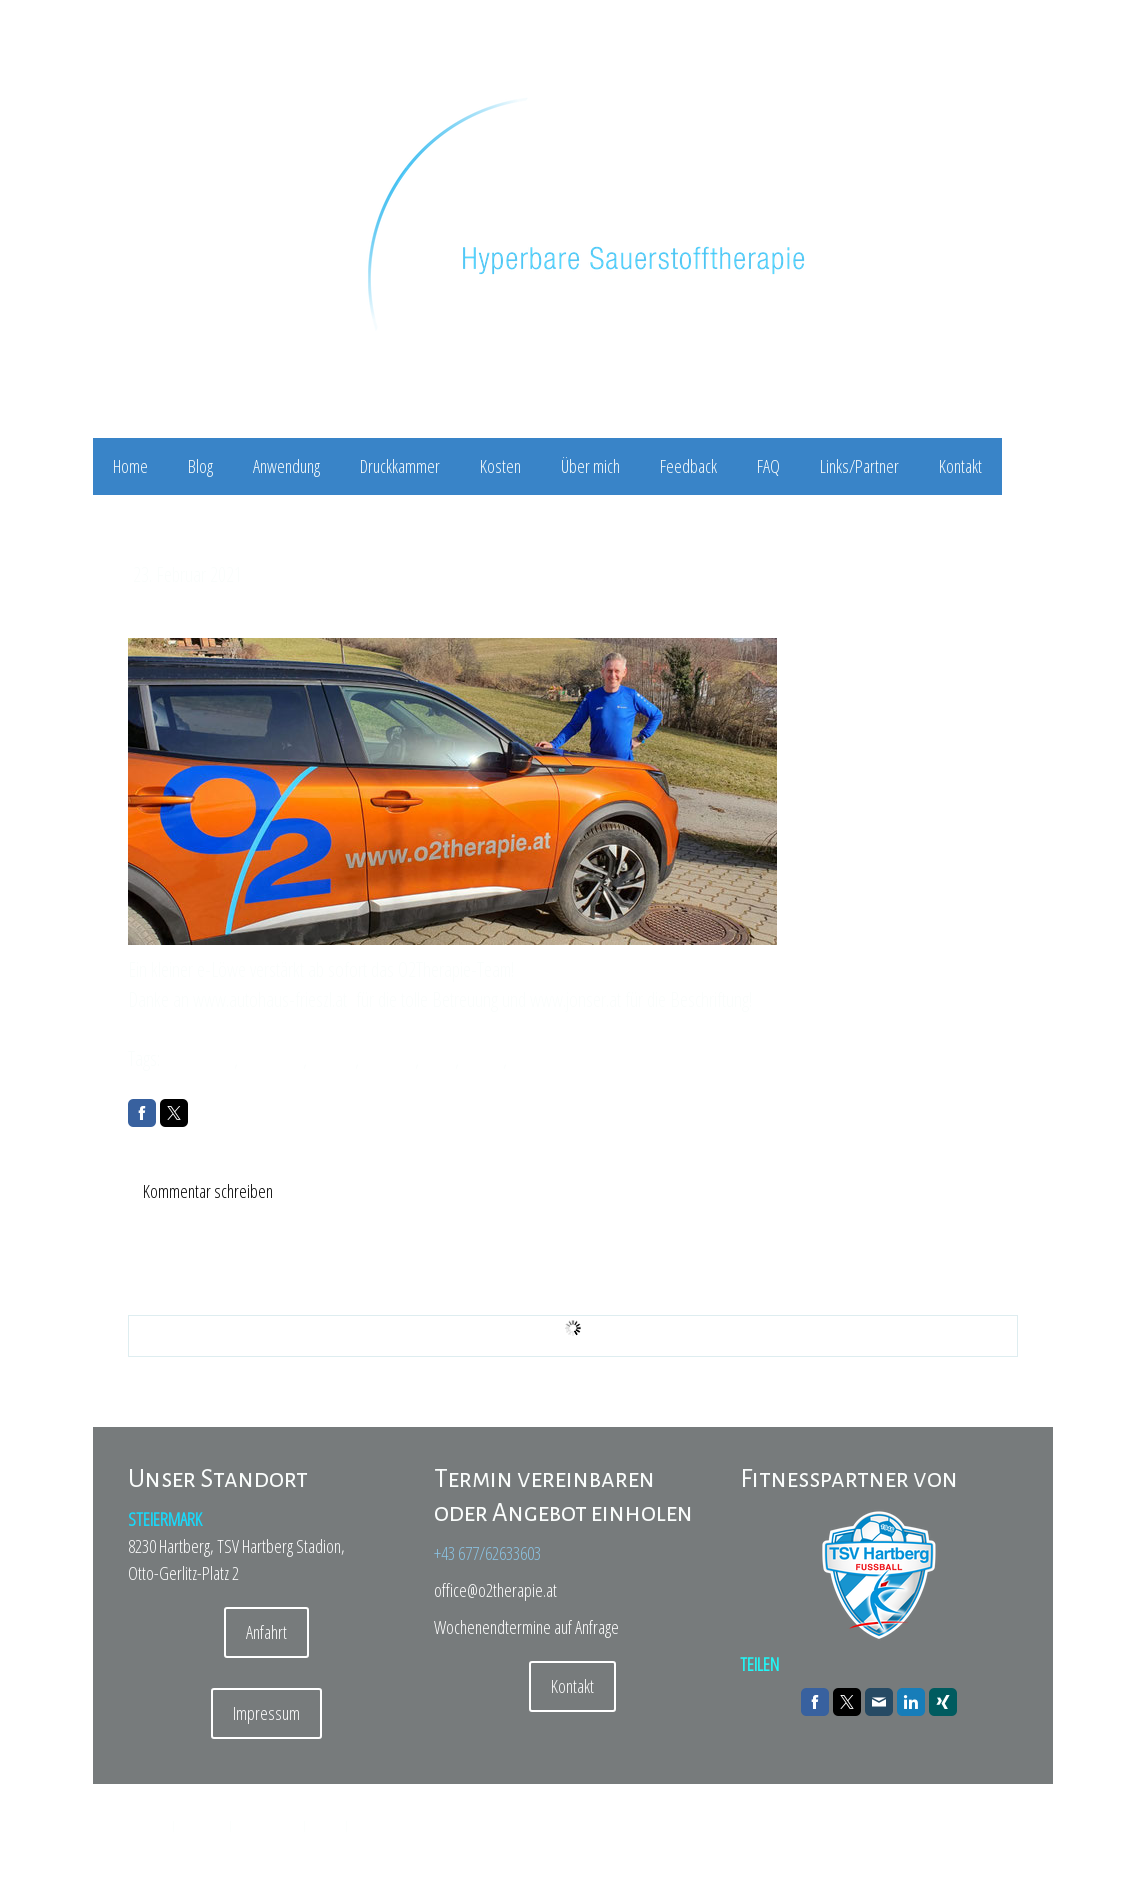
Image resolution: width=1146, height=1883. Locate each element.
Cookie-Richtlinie (267, 1824)
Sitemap (325, 1824)
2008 (439, 1058)
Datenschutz (202, 1824)
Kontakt (960, 466)
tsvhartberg (199, 1058)
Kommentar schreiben (208, 1191)
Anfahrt (266, 1632)
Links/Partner (859, 466)
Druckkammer (400, 466)
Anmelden (1002, 1843)
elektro (333, 1058)
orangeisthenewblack (578, 1058)
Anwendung (286, 466)
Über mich (590, 466)
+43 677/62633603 (487, 1553)
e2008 (483, 1058)
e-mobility (272, 1058)
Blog (200, 466)
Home (130, 466)
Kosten (500, 466)
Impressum (266, 1713)
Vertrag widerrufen (399, 1824)
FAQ (768, 466)
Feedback (688, 466)
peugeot (389, 1058)
